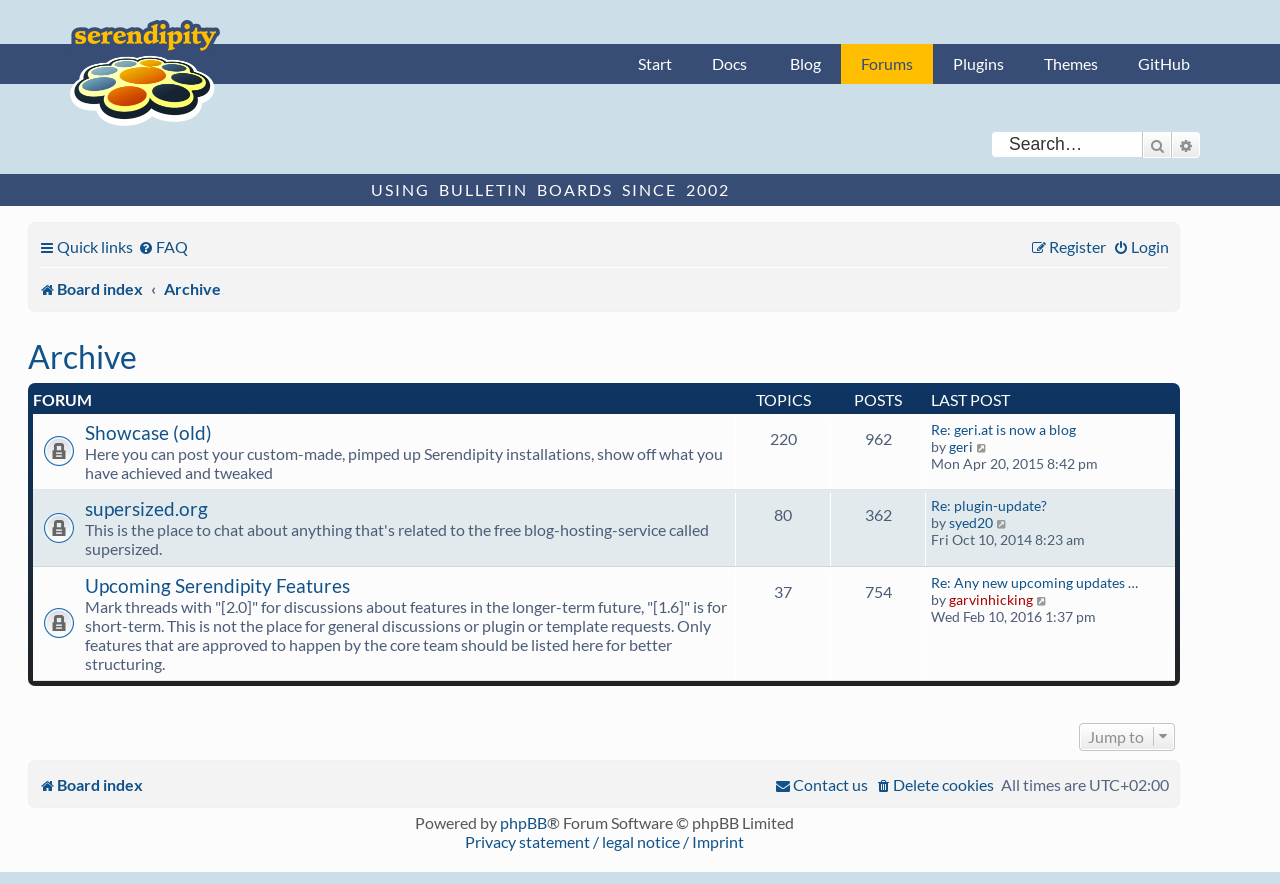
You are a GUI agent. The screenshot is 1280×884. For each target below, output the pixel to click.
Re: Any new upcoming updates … (1034, 582)
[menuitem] (163, 246)
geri (961, 446)
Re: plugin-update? (989, 505)
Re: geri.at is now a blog (1003, 429)
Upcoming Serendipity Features (217, 585)
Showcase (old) (148, 432)
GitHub (1164, 63)
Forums (887, 63)
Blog (805, 63)
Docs (729, 63)
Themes (1071, 63)
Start (655, 63)
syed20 (971, 522)
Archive (82, 356)
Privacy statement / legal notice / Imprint (604, 841)
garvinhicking (991, 599)
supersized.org (146, 508)
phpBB (523, 822)
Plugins (978, 63)
